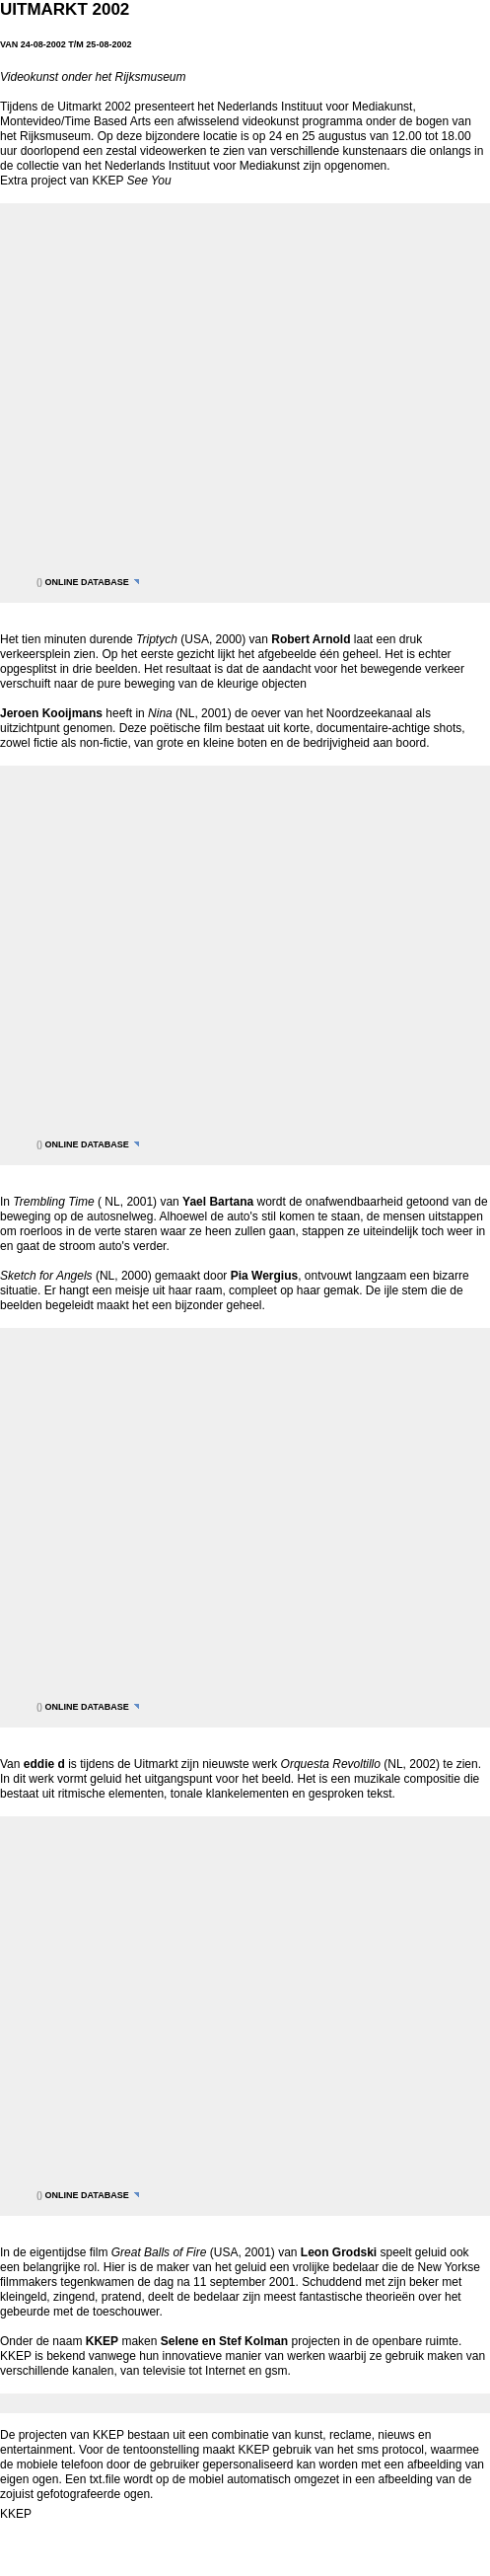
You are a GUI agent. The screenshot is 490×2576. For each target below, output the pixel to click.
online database (87, 582)
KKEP (16, 2514)
